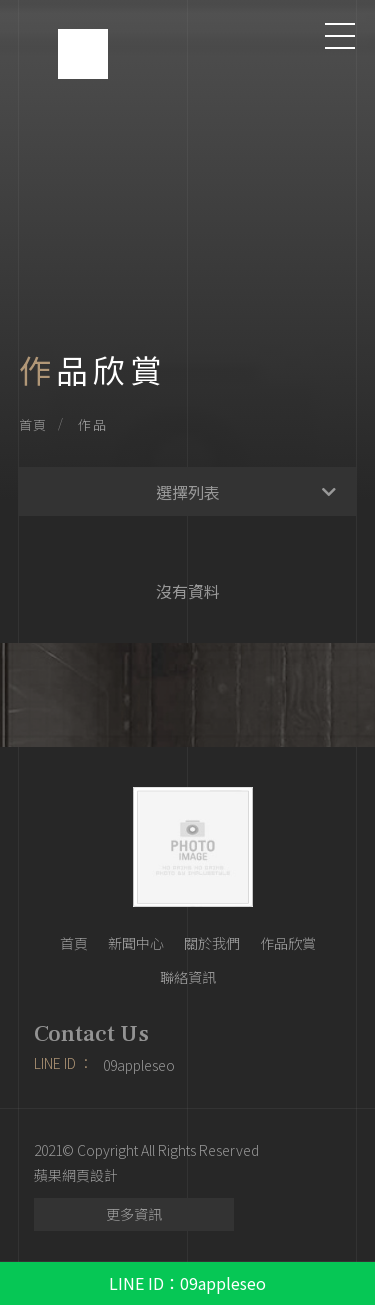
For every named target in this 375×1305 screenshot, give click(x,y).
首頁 (33, 424)
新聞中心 (136, 943)
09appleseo (139, 1065)
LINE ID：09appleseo (187, 1283)
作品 (92, 424)
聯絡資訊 (188, 977)
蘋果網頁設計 (76, 1175)
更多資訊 (134, 1214)
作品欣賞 (288, 943)
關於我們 (212, 943)
